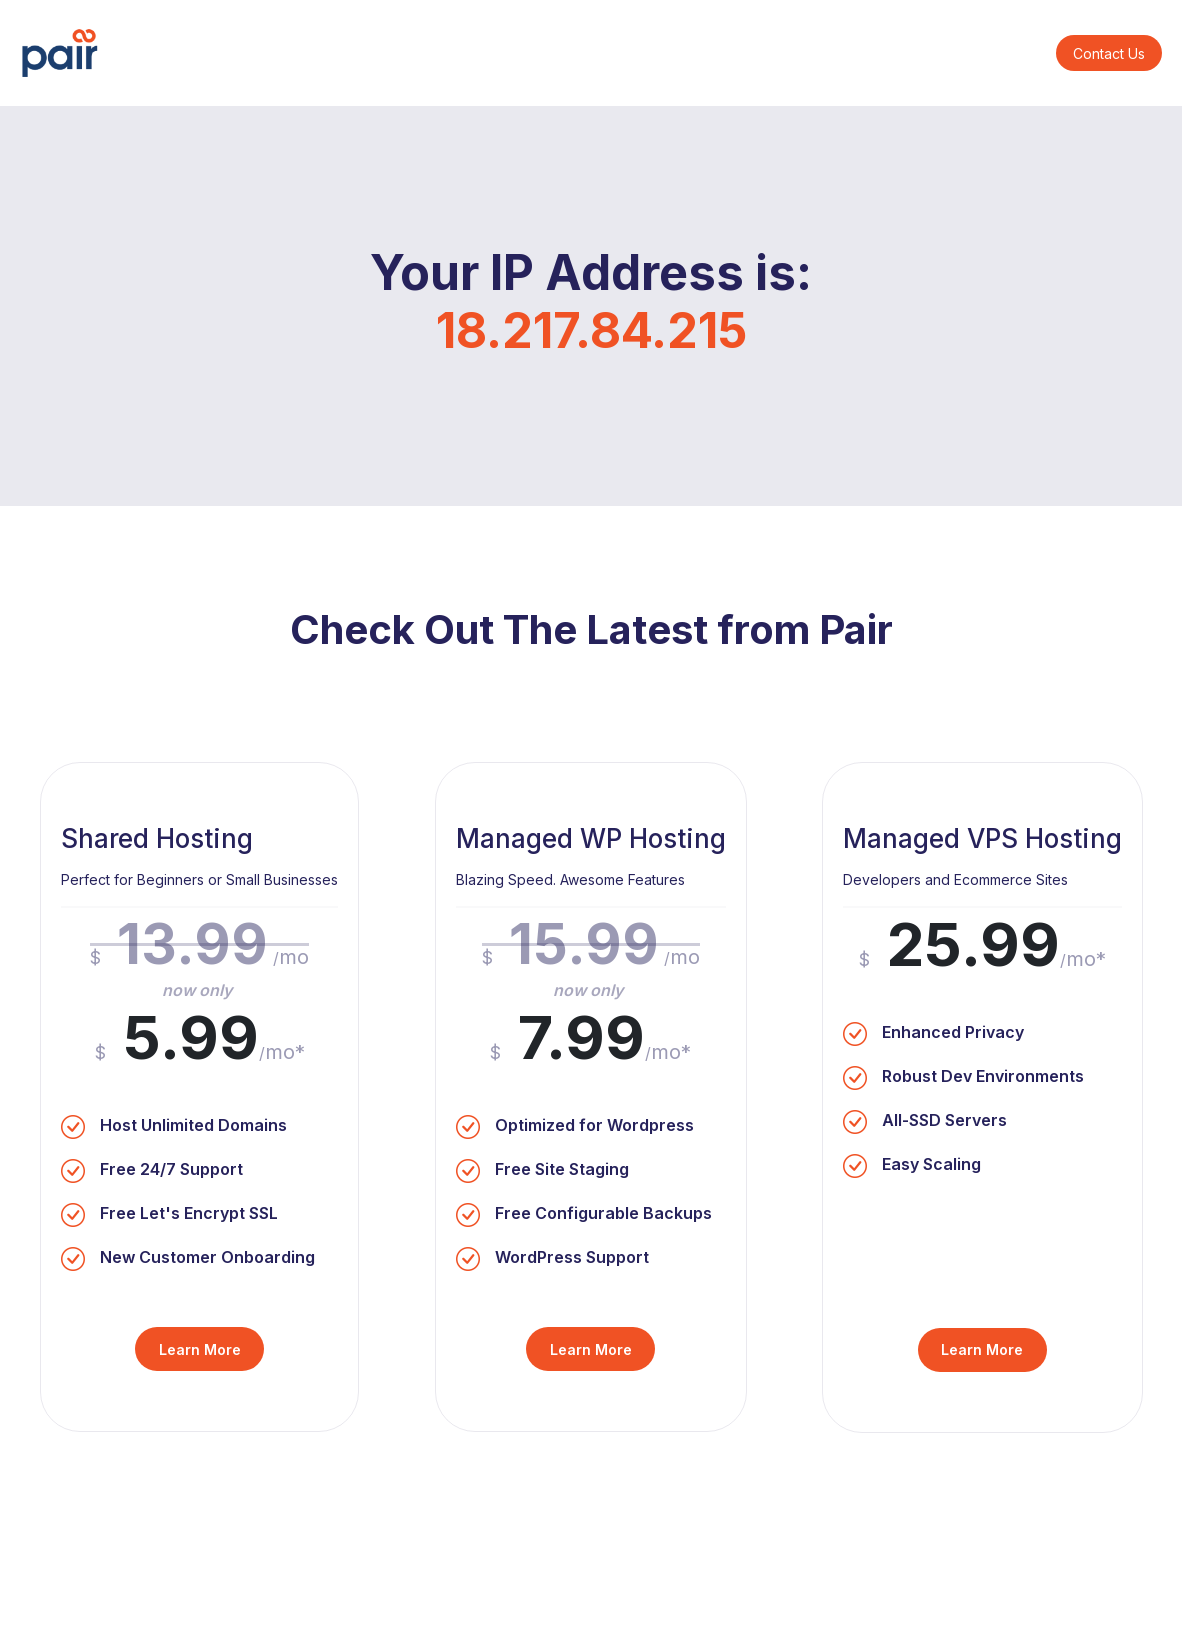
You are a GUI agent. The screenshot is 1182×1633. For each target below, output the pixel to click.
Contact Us (1109, 53)
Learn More (200, 1349)
